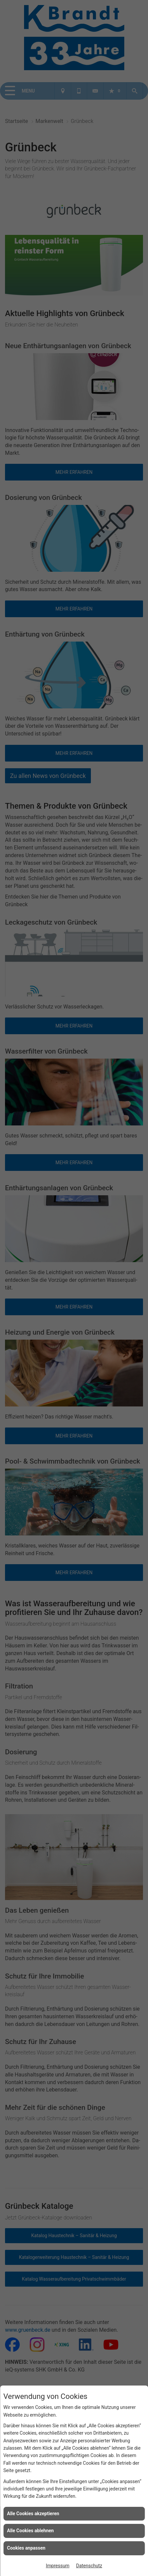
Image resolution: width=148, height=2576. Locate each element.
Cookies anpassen (26, 2548)
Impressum (57, 2565)
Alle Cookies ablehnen (30, 2530)
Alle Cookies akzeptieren (33, 2513)
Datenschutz (89, 2565)
